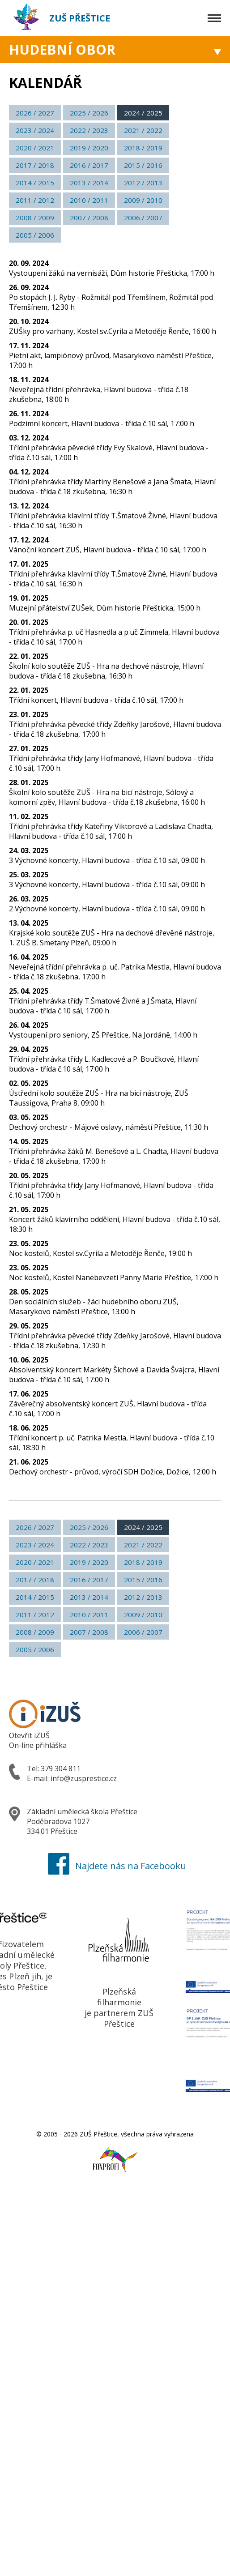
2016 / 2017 (89, 165)
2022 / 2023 (89, 130)
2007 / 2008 (89, 217)
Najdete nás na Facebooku (115, 1866)
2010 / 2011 (89, 200)
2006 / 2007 (143, 217)
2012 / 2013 (143, 182)
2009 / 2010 (143, 200)
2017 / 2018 (35, 165)
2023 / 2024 (35, 130)
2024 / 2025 (143, 112)
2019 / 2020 (89, 147)
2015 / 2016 (143, 165)
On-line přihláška (38, 1745)
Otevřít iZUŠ (29, 1735)
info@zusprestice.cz (84, 1778)
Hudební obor (62, 49)
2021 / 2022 (143, 130)
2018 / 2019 (143, 147)
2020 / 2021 (35, 147)
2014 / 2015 (35, 182)
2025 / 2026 (89, 112)
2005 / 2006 (35, 235)
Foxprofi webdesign (106, 2154)
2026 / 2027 (35, 112)
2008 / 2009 (35, 217)
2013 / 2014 (89, 182)
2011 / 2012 (35, 200)
